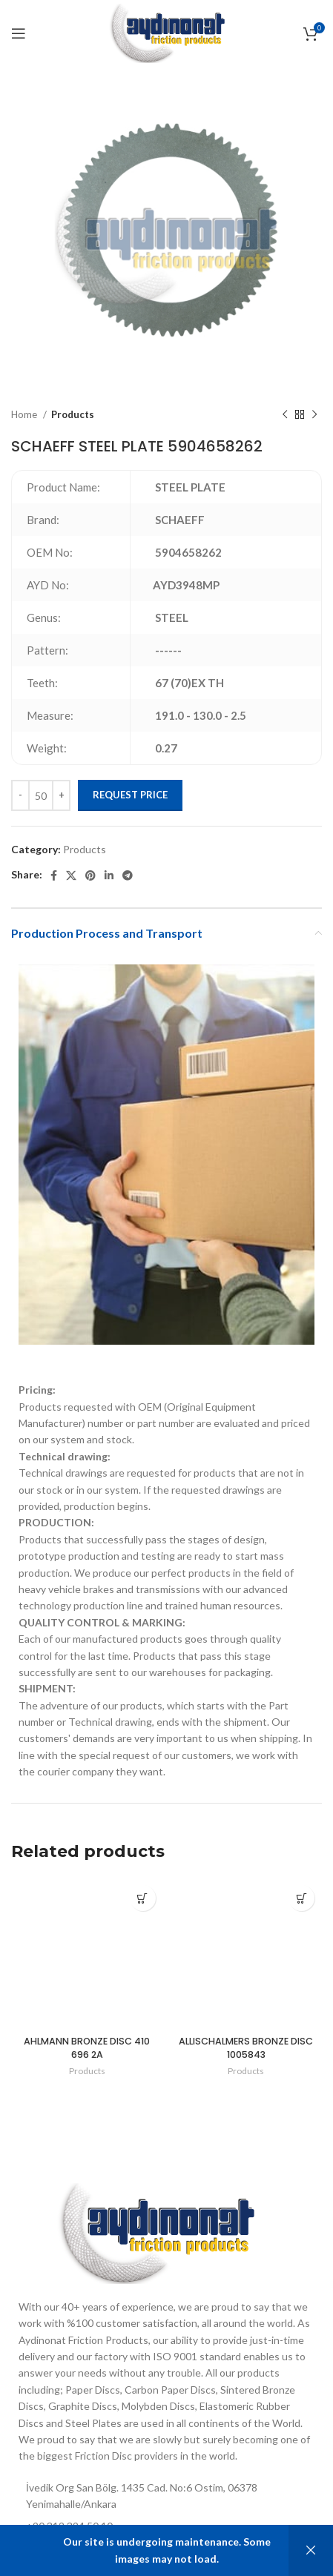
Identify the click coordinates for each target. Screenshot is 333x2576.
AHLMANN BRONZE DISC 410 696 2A (87, 2048)
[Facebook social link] (54, 875)
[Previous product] (284, 415)
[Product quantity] (41, 795)
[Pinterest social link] (90, 875)
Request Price (130, 795)
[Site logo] (166, 32)
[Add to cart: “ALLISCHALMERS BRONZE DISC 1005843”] (301, 1898)
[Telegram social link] (127, 875)
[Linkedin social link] (109, 875)
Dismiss (311, 2550)
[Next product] (314, 415)
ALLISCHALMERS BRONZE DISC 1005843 (246, 2048)
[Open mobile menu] (18, 33)
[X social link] (71, 875)
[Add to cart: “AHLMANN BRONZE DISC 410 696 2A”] (143, 1898)
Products (72, 414)
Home (25, 414)
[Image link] (155, 2231)
